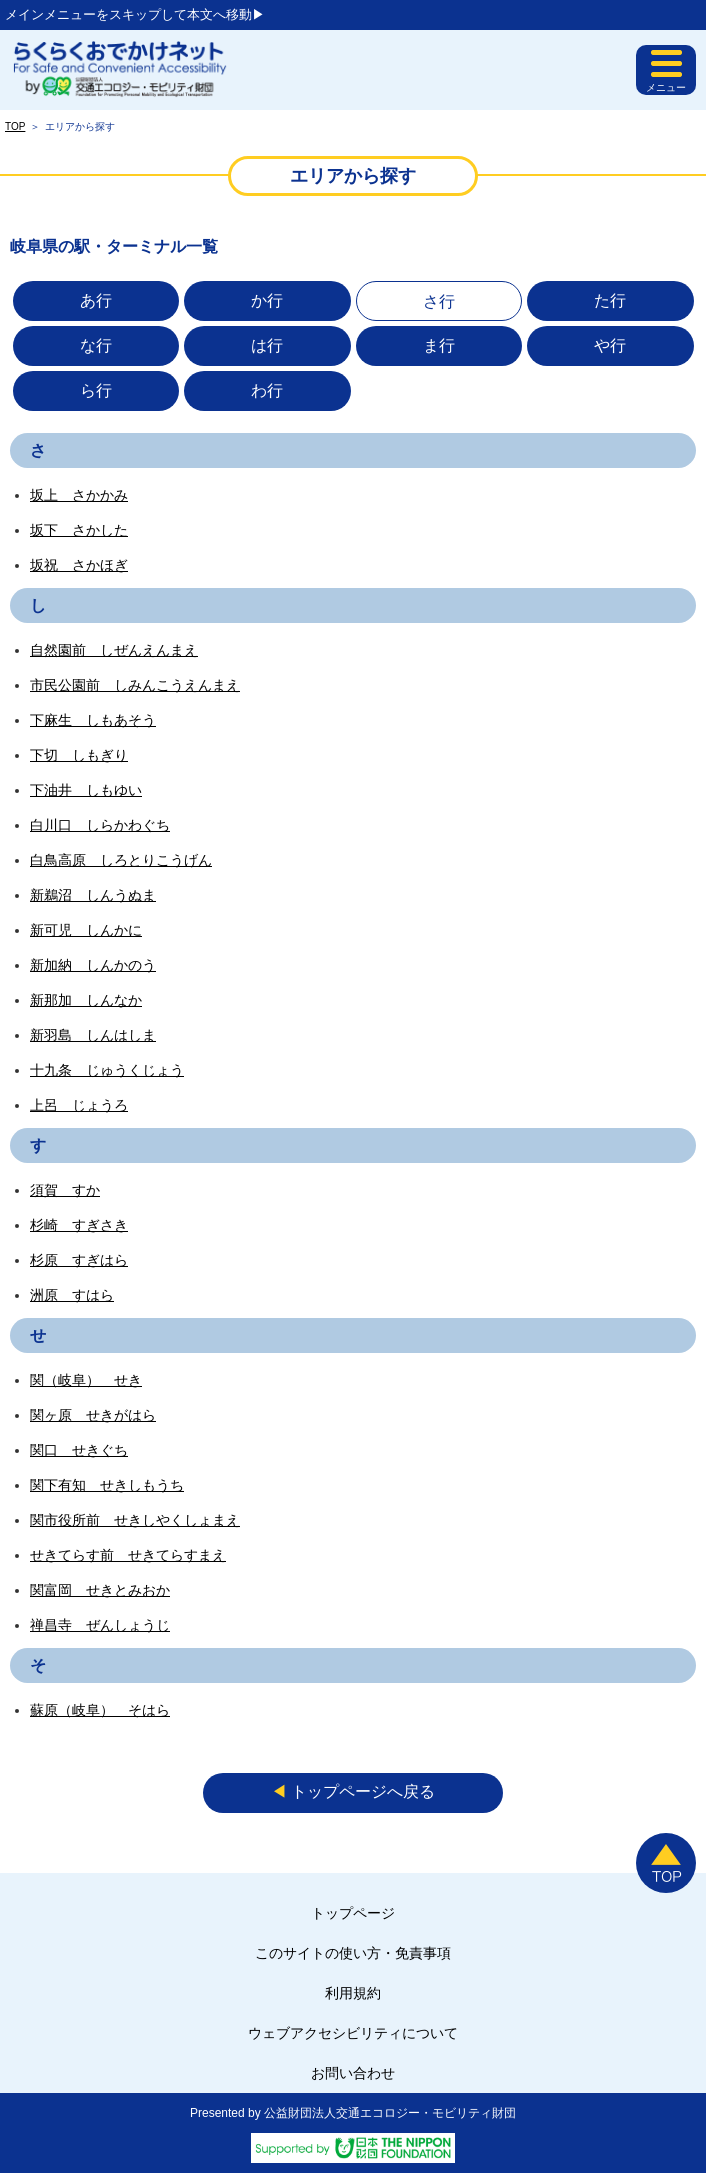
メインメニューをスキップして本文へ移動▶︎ (135, 14)
